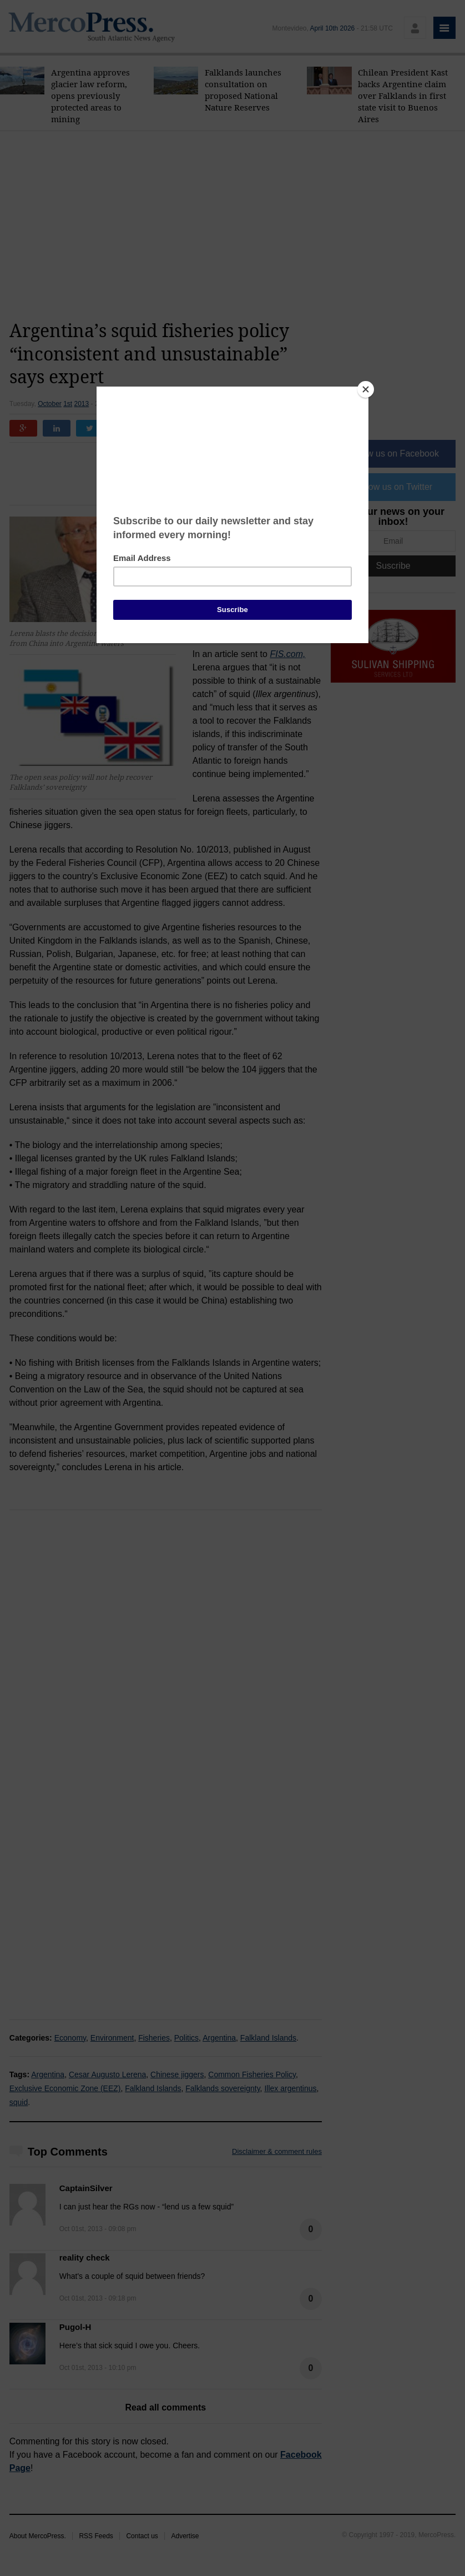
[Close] (365, 389)
